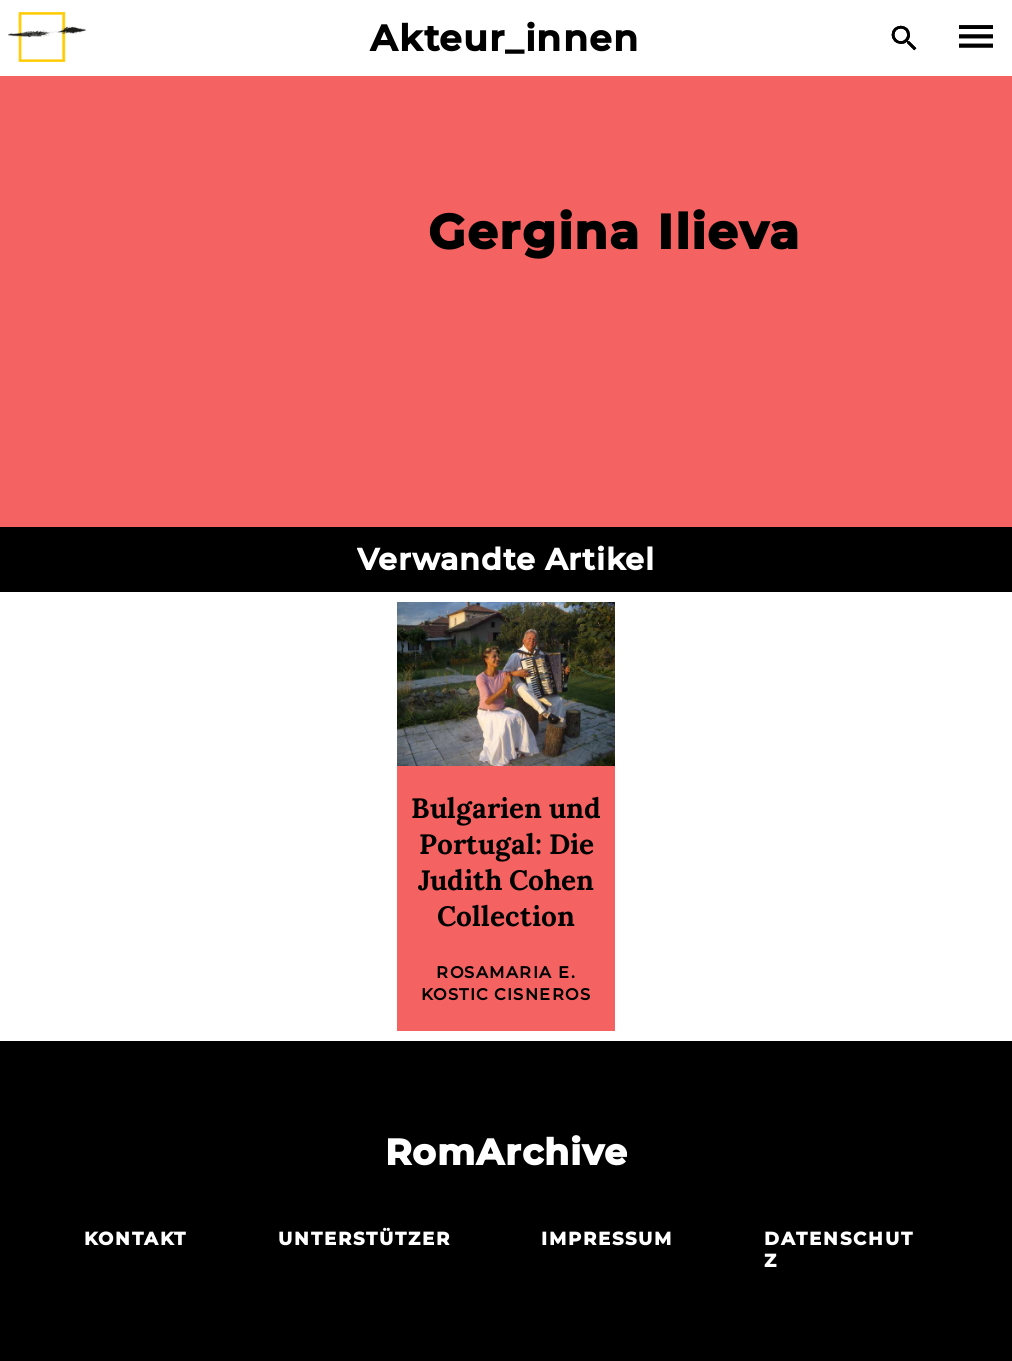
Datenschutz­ (839, 1250)
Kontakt (135, 1239)
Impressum (607, 1239)
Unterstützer (364, 1239)
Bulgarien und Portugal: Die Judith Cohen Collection (506, 862)
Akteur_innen (504, 38)
